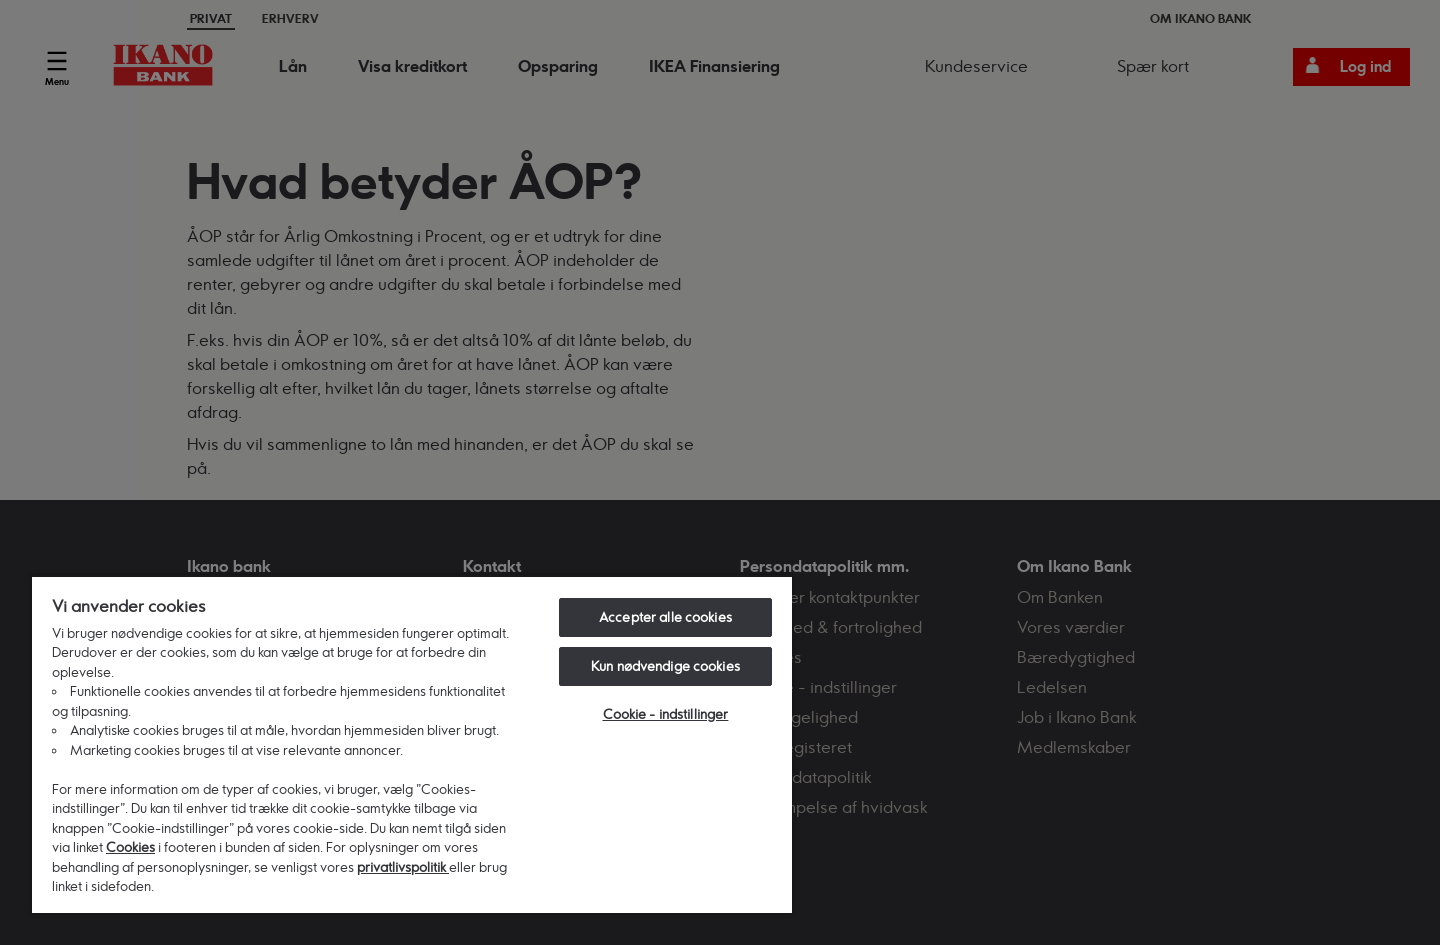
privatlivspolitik (403, 867)
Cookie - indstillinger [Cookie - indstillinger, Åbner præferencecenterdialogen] (666, 714)
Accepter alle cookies (665, 617)
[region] (412, 744)
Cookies (130, 847)
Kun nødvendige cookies (665, 666)
